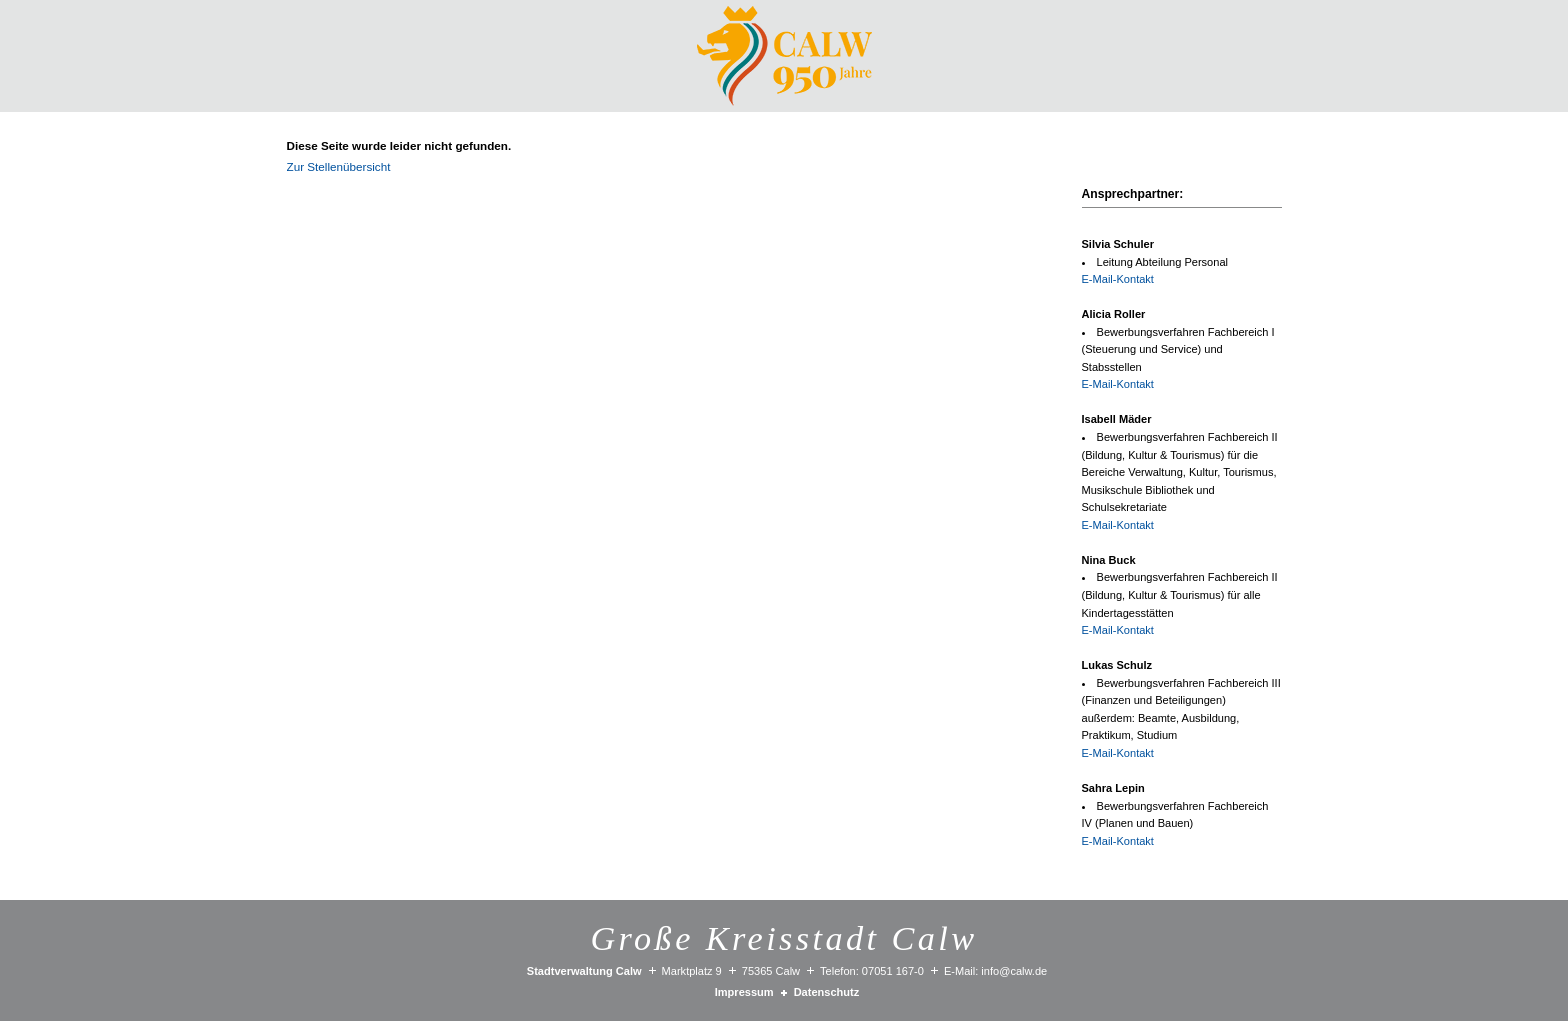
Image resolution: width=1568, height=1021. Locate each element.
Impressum (744, 992)
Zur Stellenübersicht (339, 166)
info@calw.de (1014, 971)
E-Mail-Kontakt (1118, 279)
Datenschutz (827, 992)
